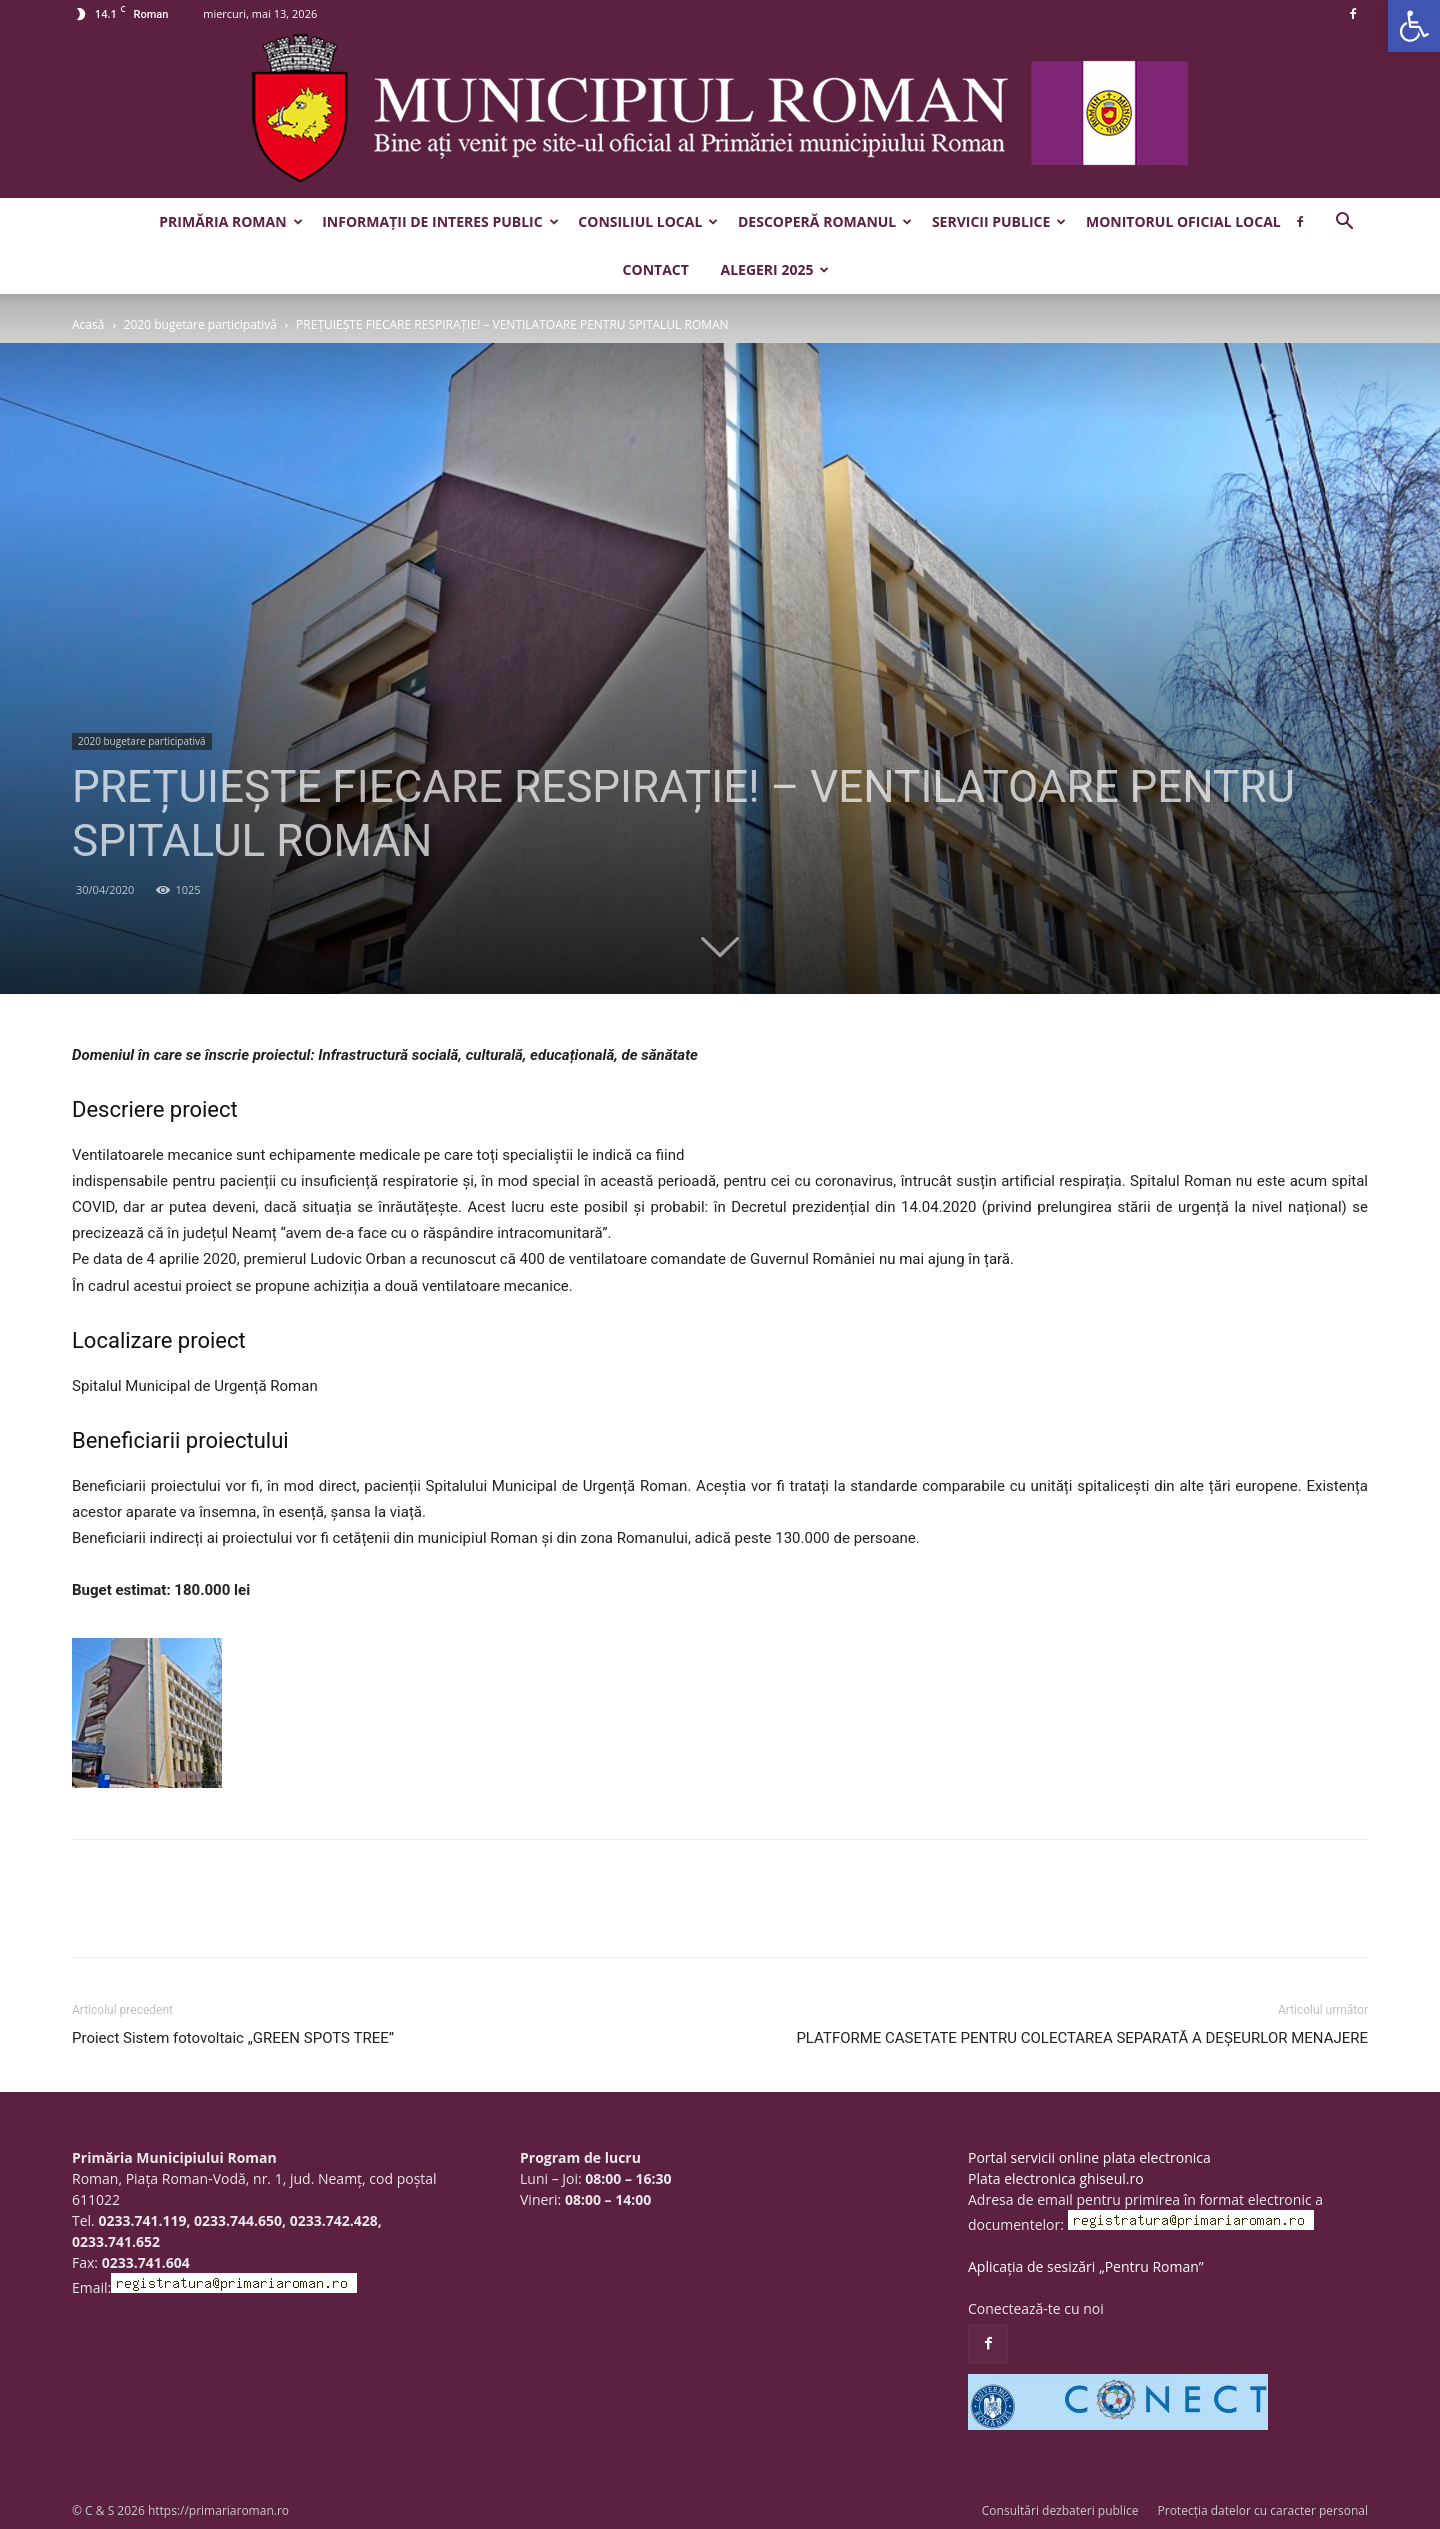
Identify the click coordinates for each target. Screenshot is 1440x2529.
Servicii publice (999, 221)
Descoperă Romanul (825, 221)
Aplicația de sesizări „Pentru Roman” (1086, 2266)
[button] (1414, 26)
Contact (656, 269)
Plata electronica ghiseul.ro (1056, 2178)
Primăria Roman (230, 221)
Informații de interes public (440, 221)
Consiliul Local (648, 221)
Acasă (88, 324)
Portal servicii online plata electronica (1089, 2157)
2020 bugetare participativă (200, 324)
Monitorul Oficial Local (1183, 221)
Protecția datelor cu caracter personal (1263, 2510)
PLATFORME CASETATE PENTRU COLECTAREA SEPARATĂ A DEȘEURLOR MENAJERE (1082, 2038)
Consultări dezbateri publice (1060, 2510)
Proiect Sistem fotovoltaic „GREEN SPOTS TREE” (233, 2038)
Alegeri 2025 (774, 269)
